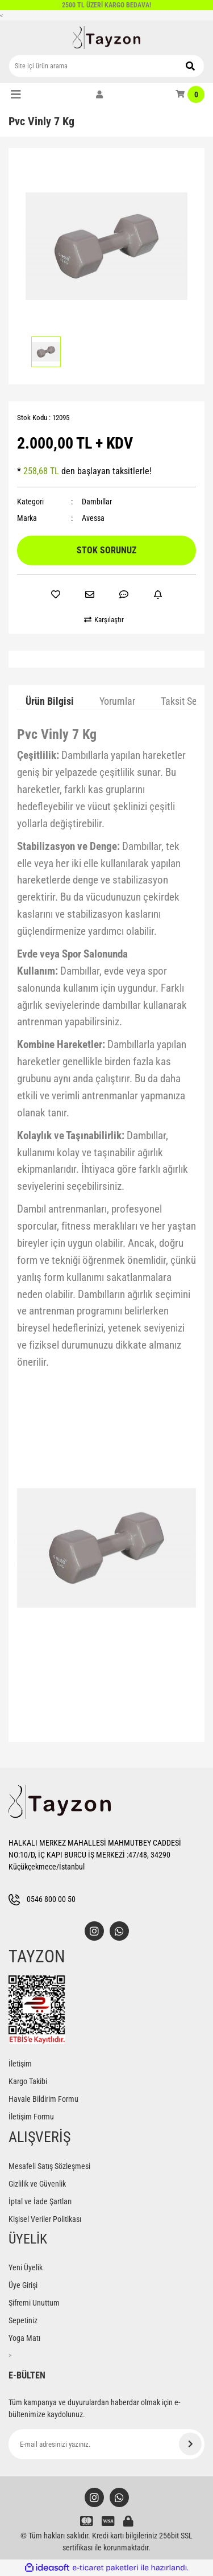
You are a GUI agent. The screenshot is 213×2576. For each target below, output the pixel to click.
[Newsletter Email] (106, 2444)
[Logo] (107, 37)
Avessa (93, 518)
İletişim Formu (31, 2116)
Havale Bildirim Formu (43, 2098)
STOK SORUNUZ (106, 550)
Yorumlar (117, 701)
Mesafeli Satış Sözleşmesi (49, 2166)
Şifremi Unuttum (34, 2302)
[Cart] (190, 94)
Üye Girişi (23, 2285)
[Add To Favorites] (55, 594)
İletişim (20, 2063)
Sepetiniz (23, 2320)
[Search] (106, 66)
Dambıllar (97, 501)
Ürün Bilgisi (50, 701)
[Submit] (190, 2444)
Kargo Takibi (28, 2081)
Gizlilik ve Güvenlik (37, 2183)
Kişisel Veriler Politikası (45, 2219)
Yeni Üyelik (26, 2267)
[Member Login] (99, 94)
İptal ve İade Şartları (40, 2201)
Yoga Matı (24, 2338)
